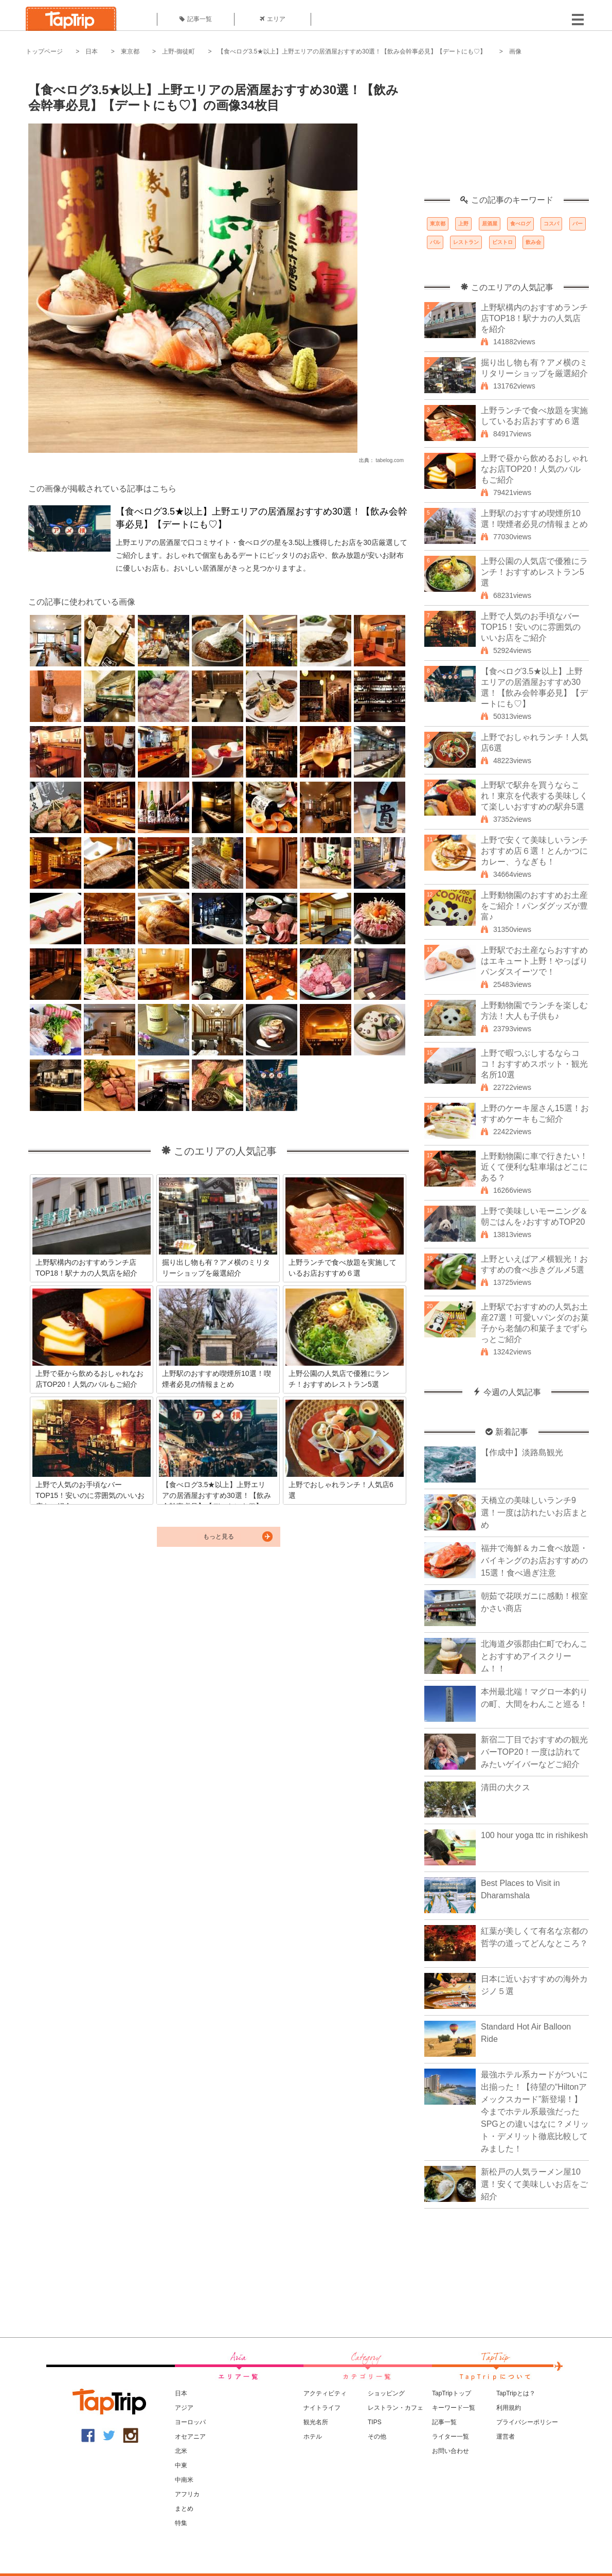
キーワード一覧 (453, 2407)
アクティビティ (325, 2393)
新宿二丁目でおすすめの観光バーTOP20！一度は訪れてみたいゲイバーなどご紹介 (534, 1752)
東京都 (130, 51)
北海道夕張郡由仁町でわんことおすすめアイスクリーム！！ (534, 1656)
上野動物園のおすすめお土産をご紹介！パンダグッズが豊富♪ (534, 906)
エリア (272, 19)
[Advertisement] (506, 131)
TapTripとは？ (515, 2393)
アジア (184, 2407)
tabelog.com (390, 460)
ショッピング (386, 2393)
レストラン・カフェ (395, 2407)
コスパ (551, 223)
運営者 (505, 2436)
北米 (181, 2451)
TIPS (375, 2422)
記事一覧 (195, 19)
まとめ (184, 2508)
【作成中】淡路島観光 (522, 1452)
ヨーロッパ (190, 2422)
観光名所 (315, 2422)
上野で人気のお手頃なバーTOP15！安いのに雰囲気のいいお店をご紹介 (531, 627)
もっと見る (218, 1536)
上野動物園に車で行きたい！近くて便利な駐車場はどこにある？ (534, 1167)
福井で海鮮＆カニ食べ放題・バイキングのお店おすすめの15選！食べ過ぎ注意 (534, 1560)
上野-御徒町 (178, 51)
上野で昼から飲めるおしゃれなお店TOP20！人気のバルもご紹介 (534, 469)
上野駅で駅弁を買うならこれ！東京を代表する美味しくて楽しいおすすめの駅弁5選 (534, 796)
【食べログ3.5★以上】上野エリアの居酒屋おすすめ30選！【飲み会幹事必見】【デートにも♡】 (352, 51)
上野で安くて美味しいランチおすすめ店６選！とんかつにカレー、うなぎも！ (534, 851)
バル (435, 242)
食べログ (520, 223)
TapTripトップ (451, 2393)
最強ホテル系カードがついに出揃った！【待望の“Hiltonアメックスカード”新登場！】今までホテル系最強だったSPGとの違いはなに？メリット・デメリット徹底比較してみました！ (535, 2111)
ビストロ (502, 242)
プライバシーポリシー (527, 2422)
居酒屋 (489, 223)
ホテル (312, 2436)
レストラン (466, 242)
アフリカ (187, 2494)
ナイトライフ (321, 2407)
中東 (181, 2465)
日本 (91, 51)
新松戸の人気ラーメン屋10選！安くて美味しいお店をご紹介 (534, 2184)
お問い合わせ (450, 2451)
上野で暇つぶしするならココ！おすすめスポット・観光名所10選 (534, 1064)
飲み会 (533, 242)
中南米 (184, 2479)
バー (577, 223)
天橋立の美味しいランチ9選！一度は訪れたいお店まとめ (534, 1512)
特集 (181, 2523)
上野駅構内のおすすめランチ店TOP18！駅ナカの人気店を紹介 (534, 318)
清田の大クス (505, 1787)
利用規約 (508, 2407)
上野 (463, 223)
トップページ (44, 51)
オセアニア (190, 2436)
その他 (377, 2436)
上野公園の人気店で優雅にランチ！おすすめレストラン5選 (534, 572)
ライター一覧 (450, 2436)
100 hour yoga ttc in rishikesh (534, 1835)
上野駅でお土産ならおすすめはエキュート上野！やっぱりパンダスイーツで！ (534, 961)
